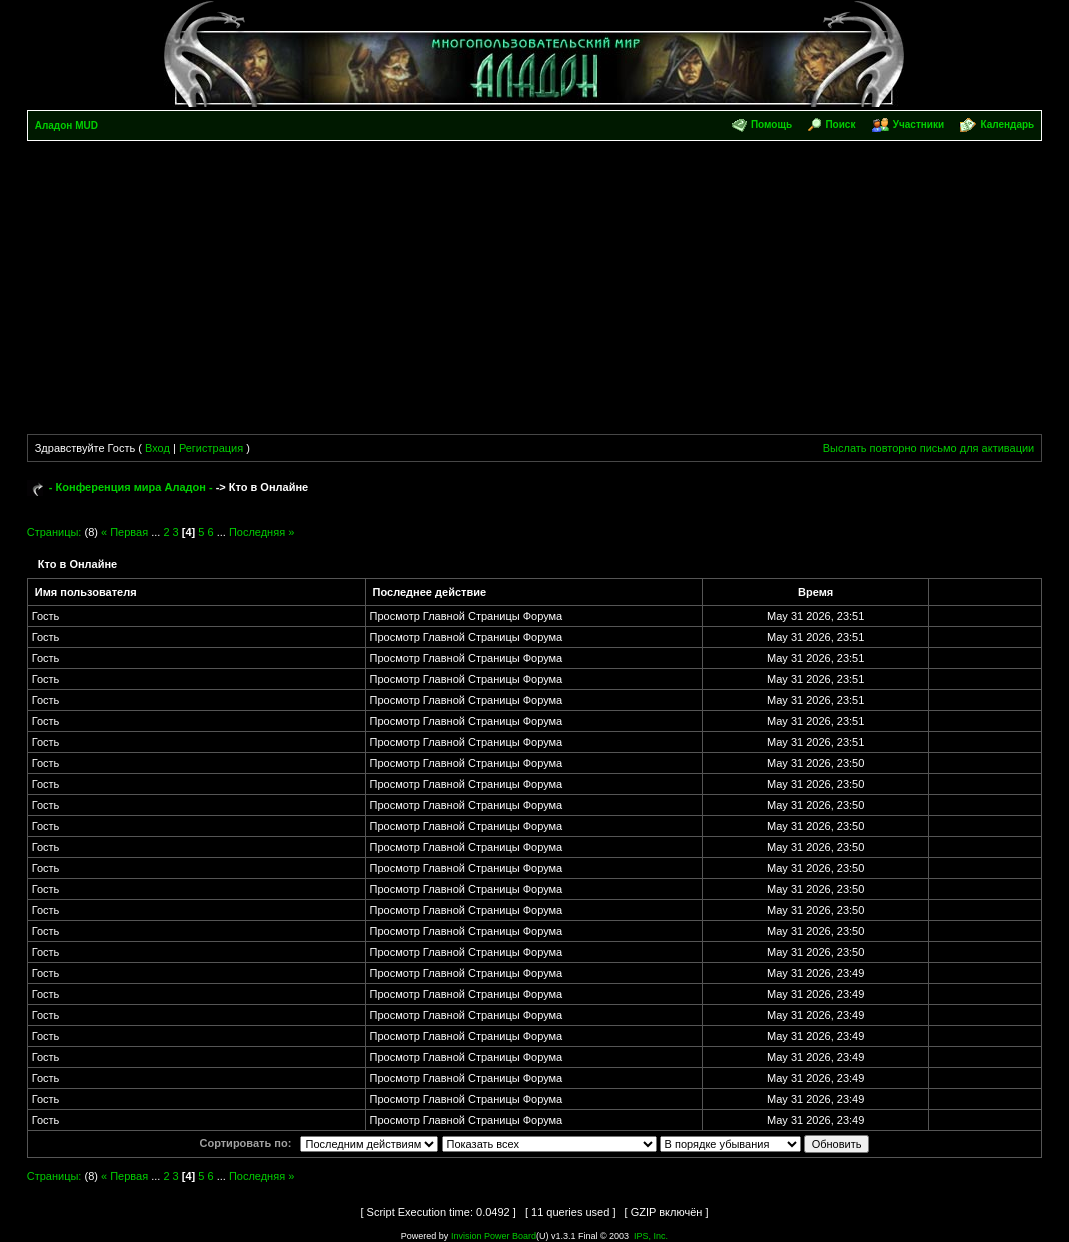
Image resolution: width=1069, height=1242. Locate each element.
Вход (157, 448)
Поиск (840, 124)
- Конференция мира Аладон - (131, 487)
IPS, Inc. (651, 1236)
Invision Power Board (493, 1236)
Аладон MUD (66, 125)
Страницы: (54, 532)
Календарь (1007, 124)
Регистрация (211, 448)
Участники (918, 124)
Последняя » (261, 532)
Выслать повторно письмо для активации (929, 448)
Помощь (771, 124)
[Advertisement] (535, 291)
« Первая (124, 532)
